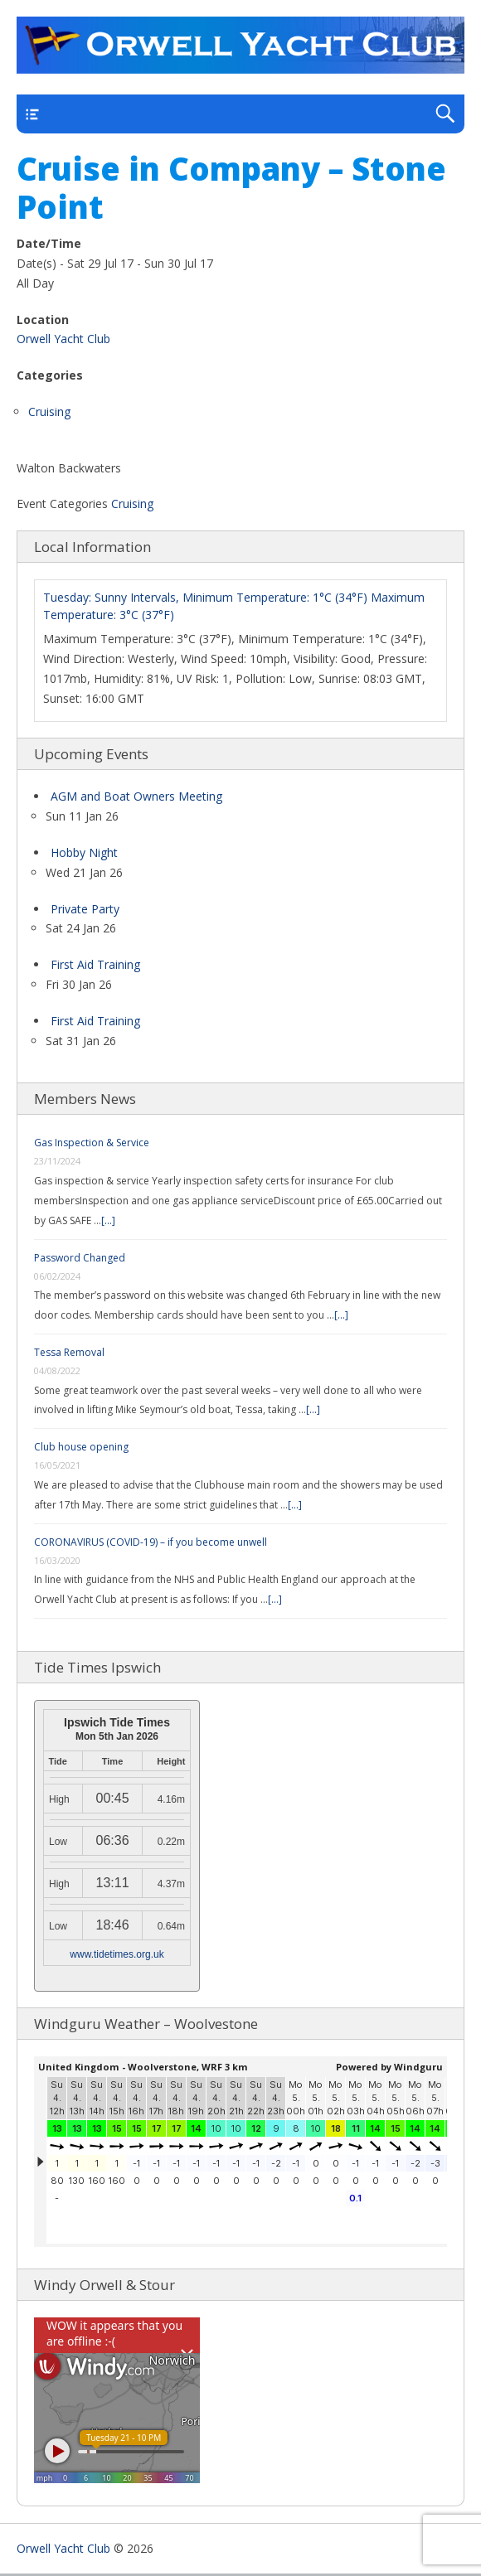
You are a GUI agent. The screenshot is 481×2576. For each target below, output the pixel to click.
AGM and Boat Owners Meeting (136, 796)
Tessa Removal (69, 1352)
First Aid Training (95, 964)
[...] (108, 1220)
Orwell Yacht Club (63, 338)
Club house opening (81, 1447)
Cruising (49, 411)
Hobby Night (84, 852)
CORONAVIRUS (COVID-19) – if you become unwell (150, 1542)
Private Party (85, 909)
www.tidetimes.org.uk (116, 1954)
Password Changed (79, 1258)
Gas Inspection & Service (91, 1142)
